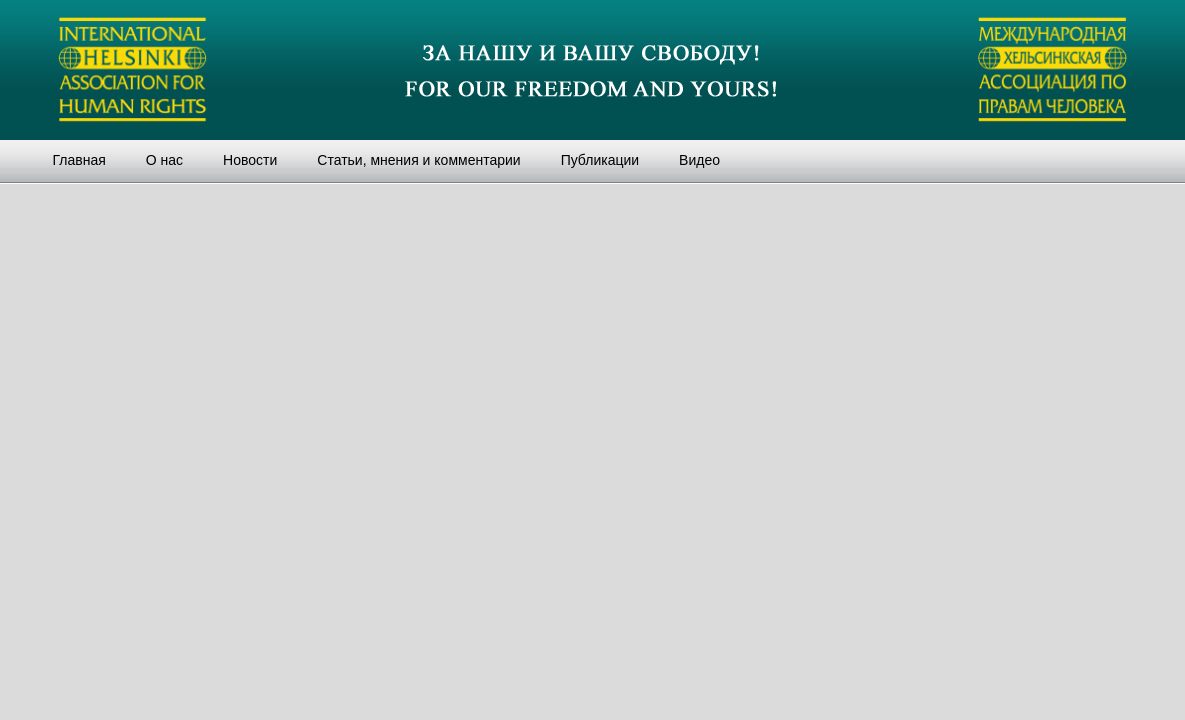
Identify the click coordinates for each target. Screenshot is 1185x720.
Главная (79, 160)
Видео (699, 160)
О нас (164, 160)
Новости (250, 160)
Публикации (600, 160)
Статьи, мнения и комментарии (418, 160)
